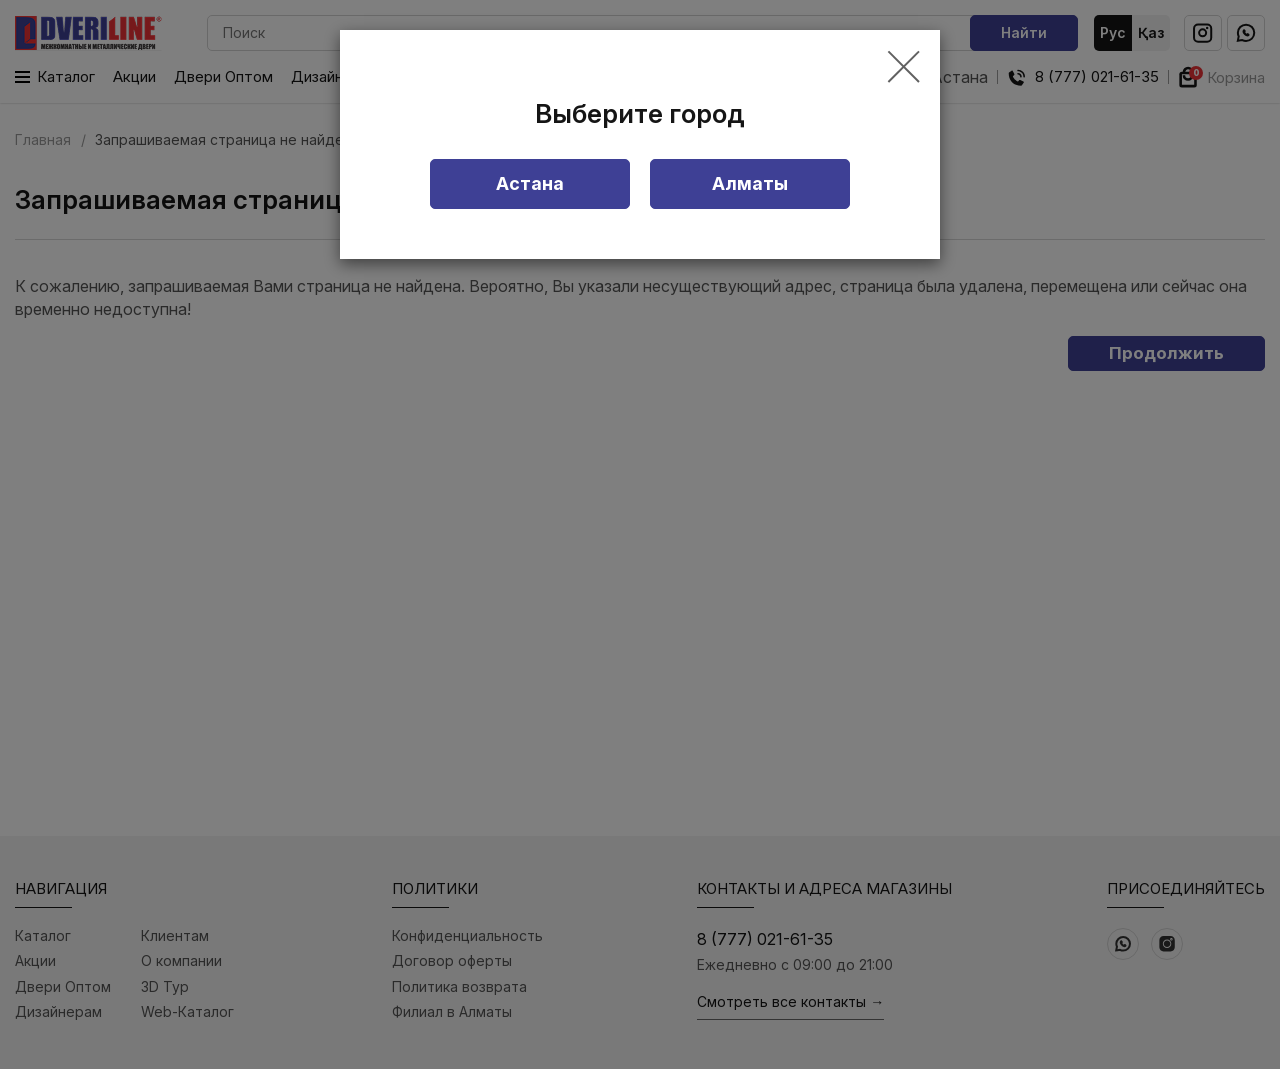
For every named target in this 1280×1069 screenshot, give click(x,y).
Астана (530, 183)
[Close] (903, 68)
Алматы (750, 183)
